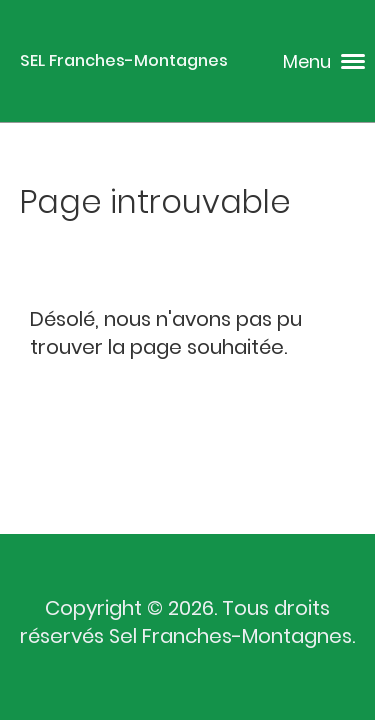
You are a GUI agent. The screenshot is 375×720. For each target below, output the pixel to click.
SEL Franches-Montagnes (124, 61)
